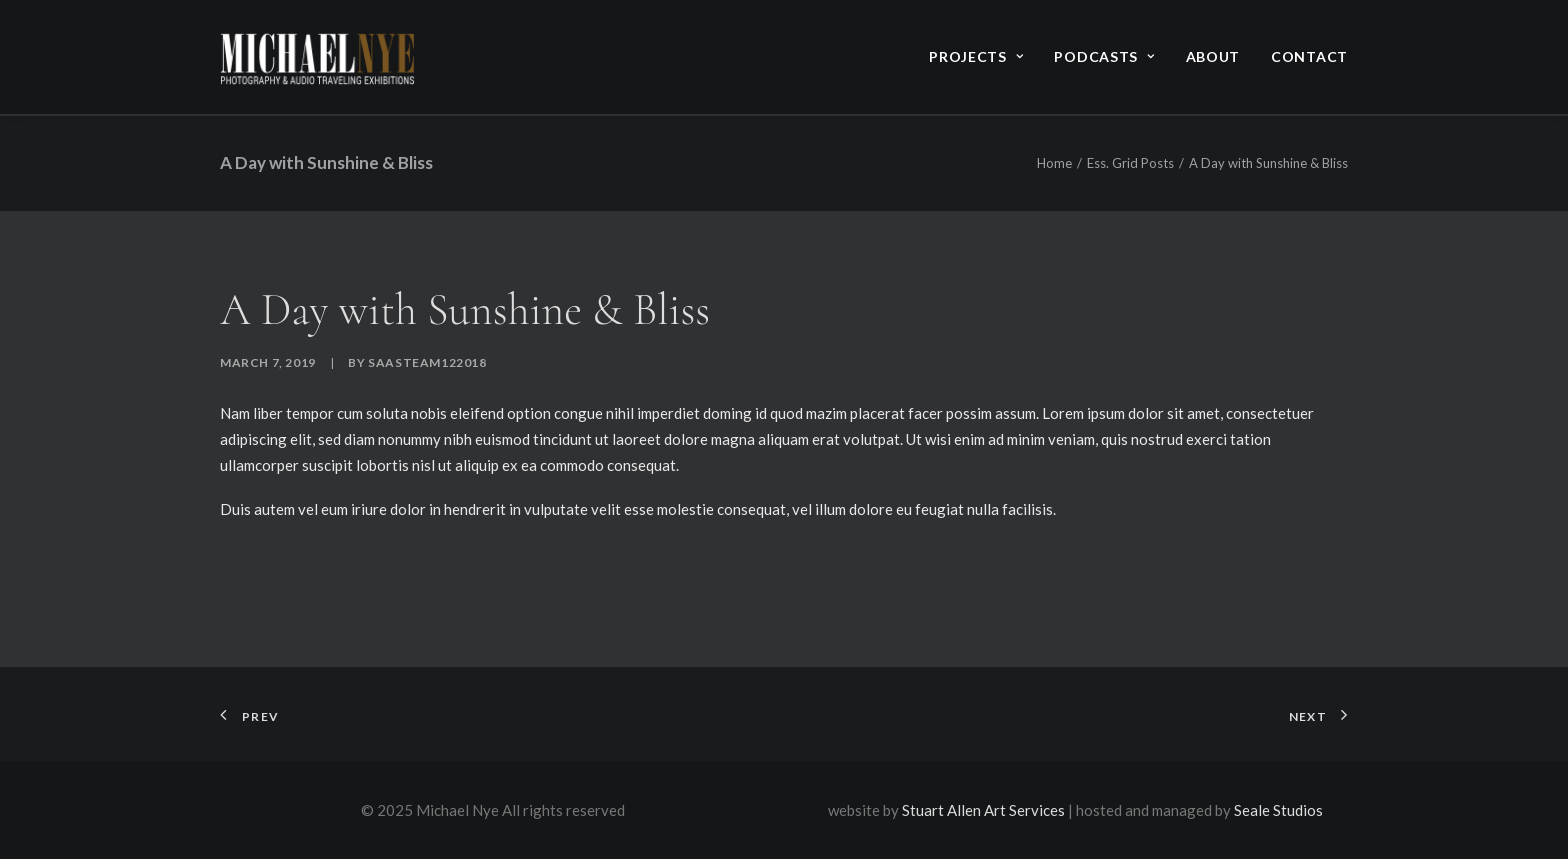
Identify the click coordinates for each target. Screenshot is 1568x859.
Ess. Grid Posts (1130, 163)
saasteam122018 (427, 362)
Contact (1309, 56)
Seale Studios (1278, 810)
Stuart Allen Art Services (983, 810)
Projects (976, 56)
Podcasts (1104, 56)
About (1213, 56)
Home (1054, 163)
